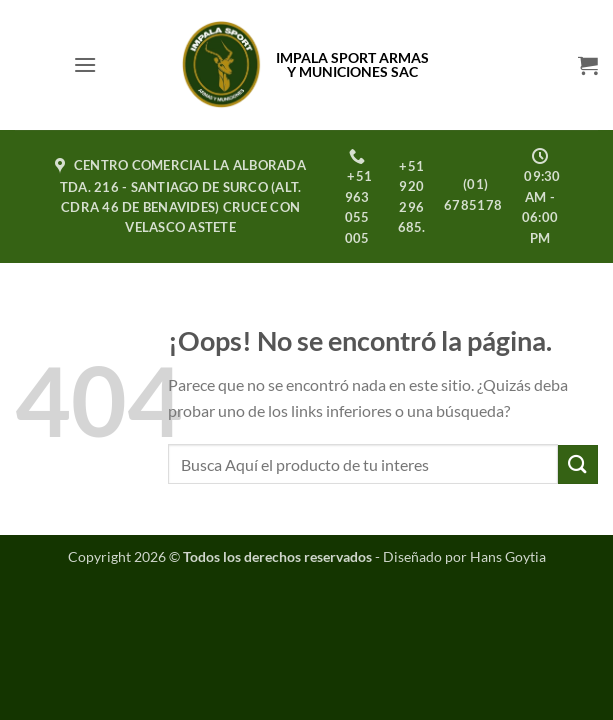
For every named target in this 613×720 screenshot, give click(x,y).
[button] (85, 64)
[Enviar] (578, 464)
